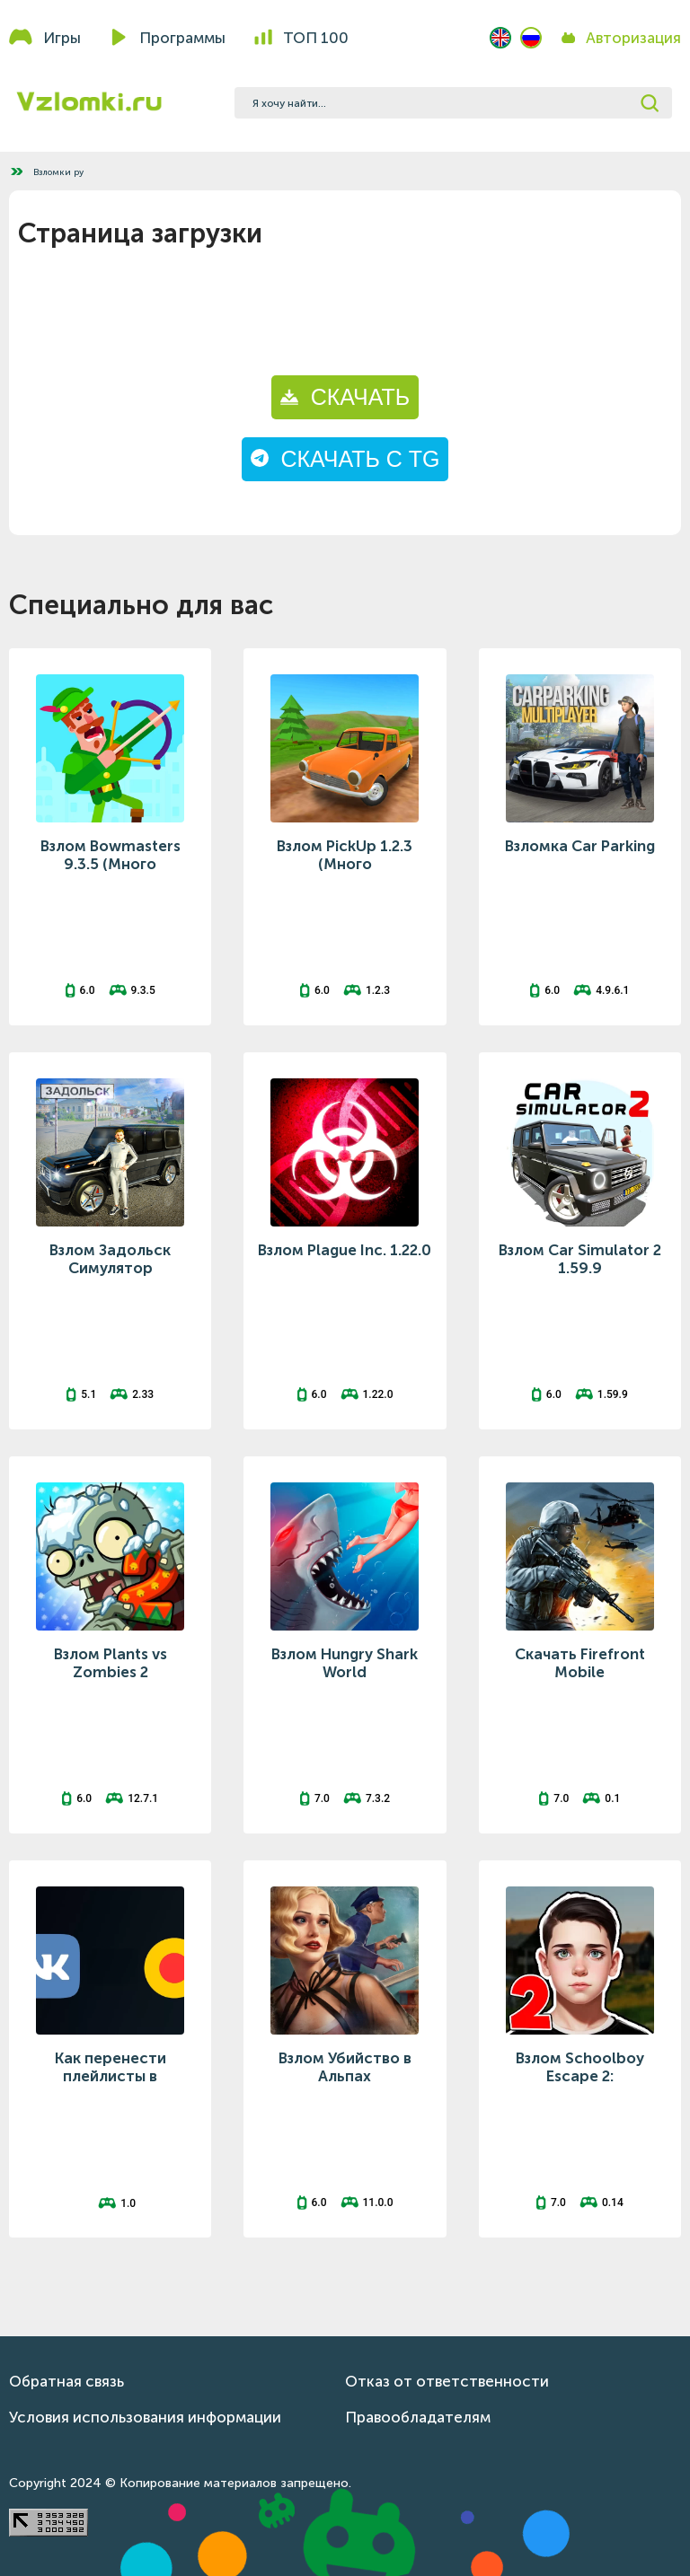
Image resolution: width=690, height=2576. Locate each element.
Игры (62, 38)
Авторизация (633, 38)
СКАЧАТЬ (345, 396)
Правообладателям (418, 2417)
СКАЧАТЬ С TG (345, 458)
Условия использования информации (145, 2417)
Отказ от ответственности (447, 2381)
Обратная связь (66, 2381)
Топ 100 (316, 38)
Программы (182, 38)
